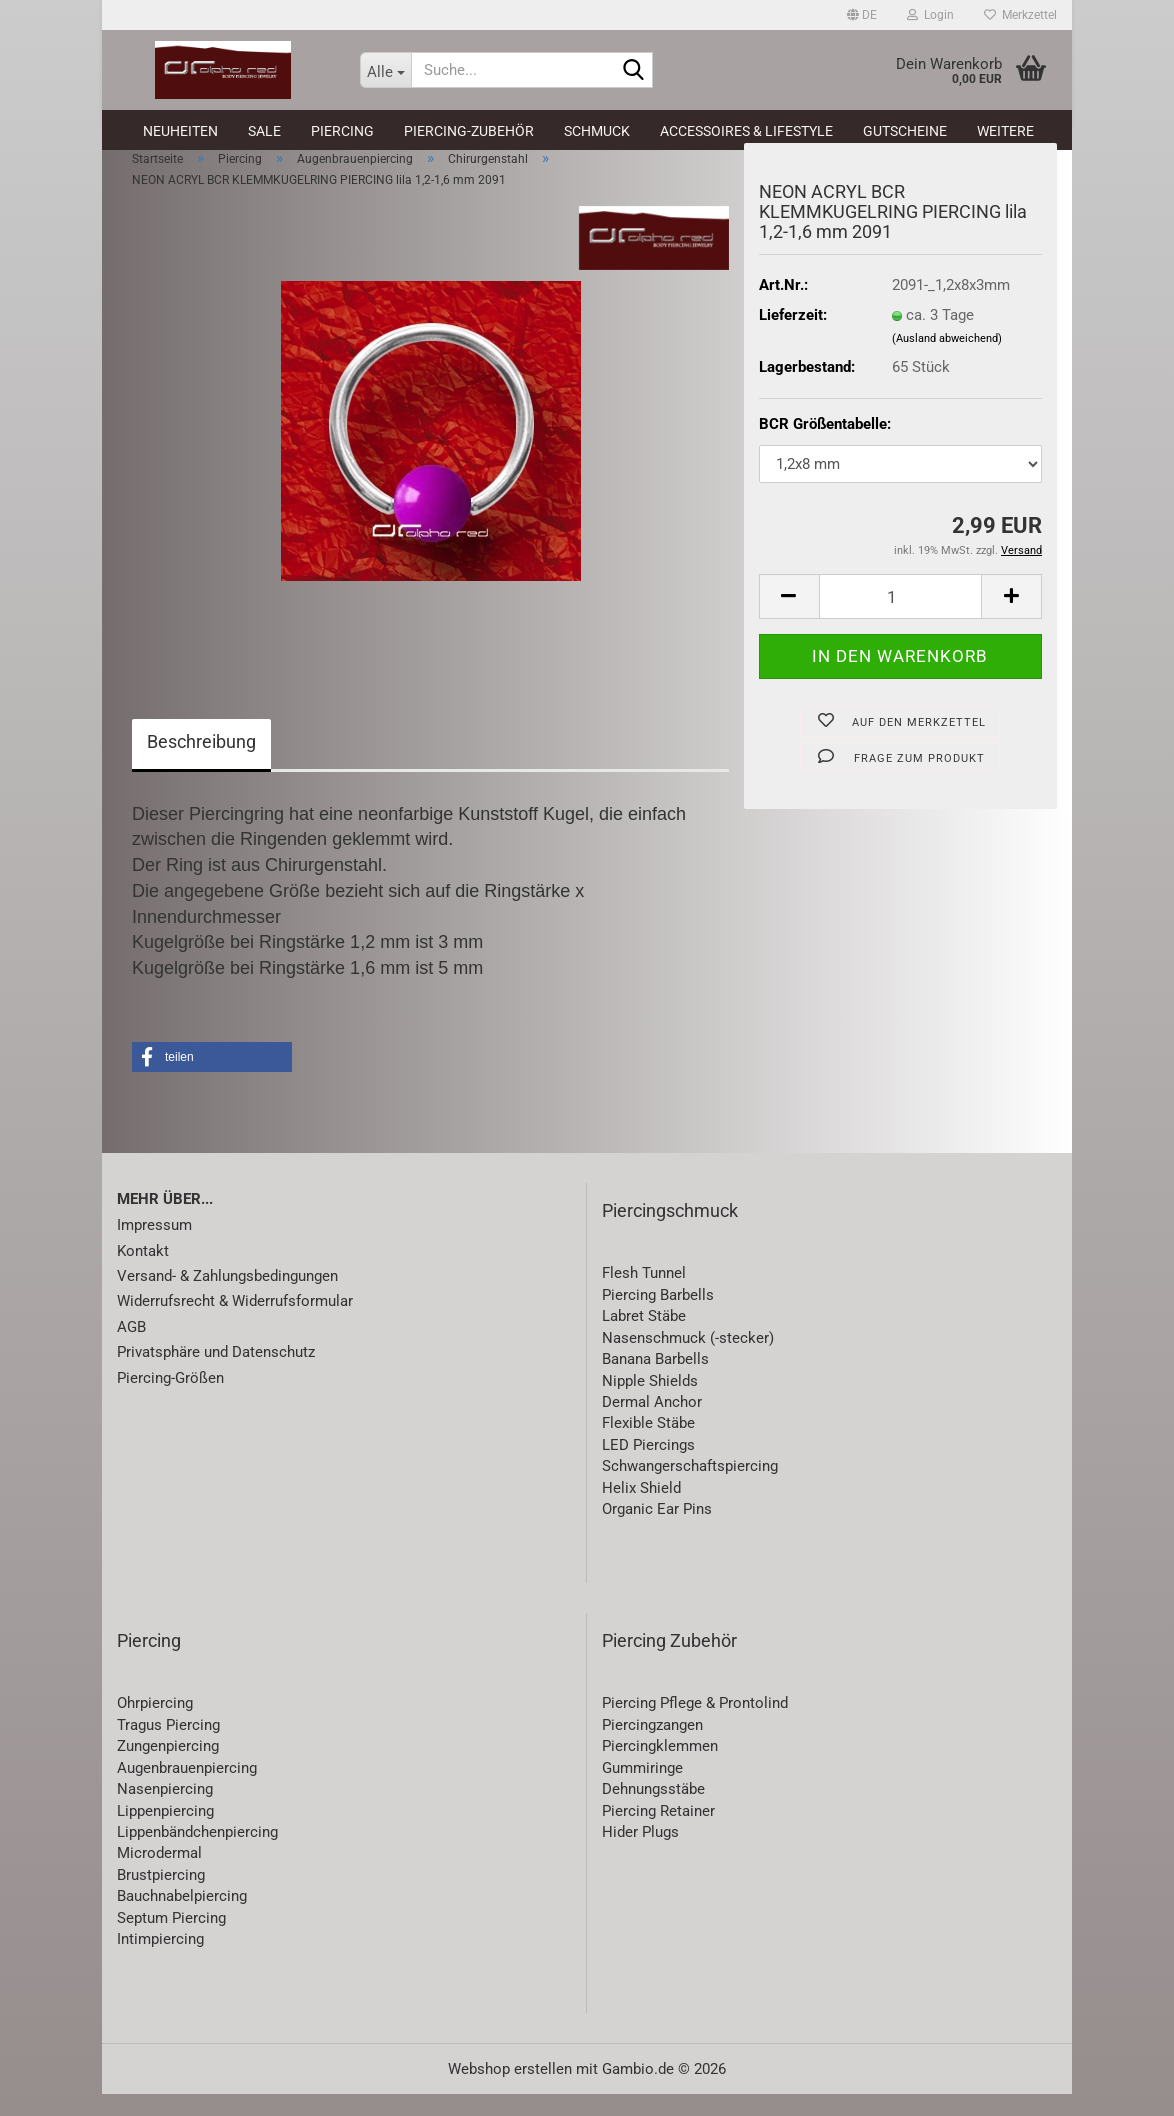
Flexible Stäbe (648, 1446)
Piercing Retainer (658, 1833)
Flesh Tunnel (644, 1296)
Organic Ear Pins (657, 1531)
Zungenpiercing (168, 1768)
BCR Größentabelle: (825, 446)
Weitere (1005, 131)
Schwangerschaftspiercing (690, 1488)
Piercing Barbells (658, 1317)
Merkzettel (1020, 15)
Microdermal (159, 1876)
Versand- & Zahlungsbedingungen (227, 1298)
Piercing (342, 131)
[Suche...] (386, 70)
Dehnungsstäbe (653, 1811)
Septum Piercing (171, 1940)
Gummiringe (642, 1790)
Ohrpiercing (155, 1726)
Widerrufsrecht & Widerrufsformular (235, 1324)
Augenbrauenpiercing (187, 1790)
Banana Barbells (655, 1381)
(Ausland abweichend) (947, 360)
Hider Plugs (640, 1854)
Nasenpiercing (165, 1811)
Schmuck (597, 131)
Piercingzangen (652, 1747)
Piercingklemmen (660, 1768)
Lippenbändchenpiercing (197, 1854)
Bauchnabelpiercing (182, 1918)
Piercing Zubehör (669, 1662)
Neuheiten (180, 131)
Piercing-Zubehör (469, 131)
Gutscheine (905, 131)
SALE (264, 131)
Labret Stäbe (644, 1338)
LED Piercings (648, 1467)
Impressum (154, 1247)
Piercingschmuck (670, 1232)
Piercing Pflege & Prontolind (695, 1726)
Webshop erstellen (510, 2091)
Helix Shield (641, 1510)
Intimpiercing (160, 1961)
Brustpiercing (161, 1897)
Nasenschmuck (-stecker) (688, 1360)
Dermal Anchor (652, 1424)
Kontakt (143, 1273)
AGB (131, 1349)
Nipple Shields (650, 1403)
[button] (862, 15)
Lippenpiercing (165, 1833)
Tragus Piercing (168, 1747)
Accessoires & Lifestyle (746, 131)
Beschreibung (201, 763)
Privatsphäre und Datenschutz (216, 1374)
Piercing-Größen (170, 1400)
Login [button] (930, 15)
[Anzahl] (900, 618)
